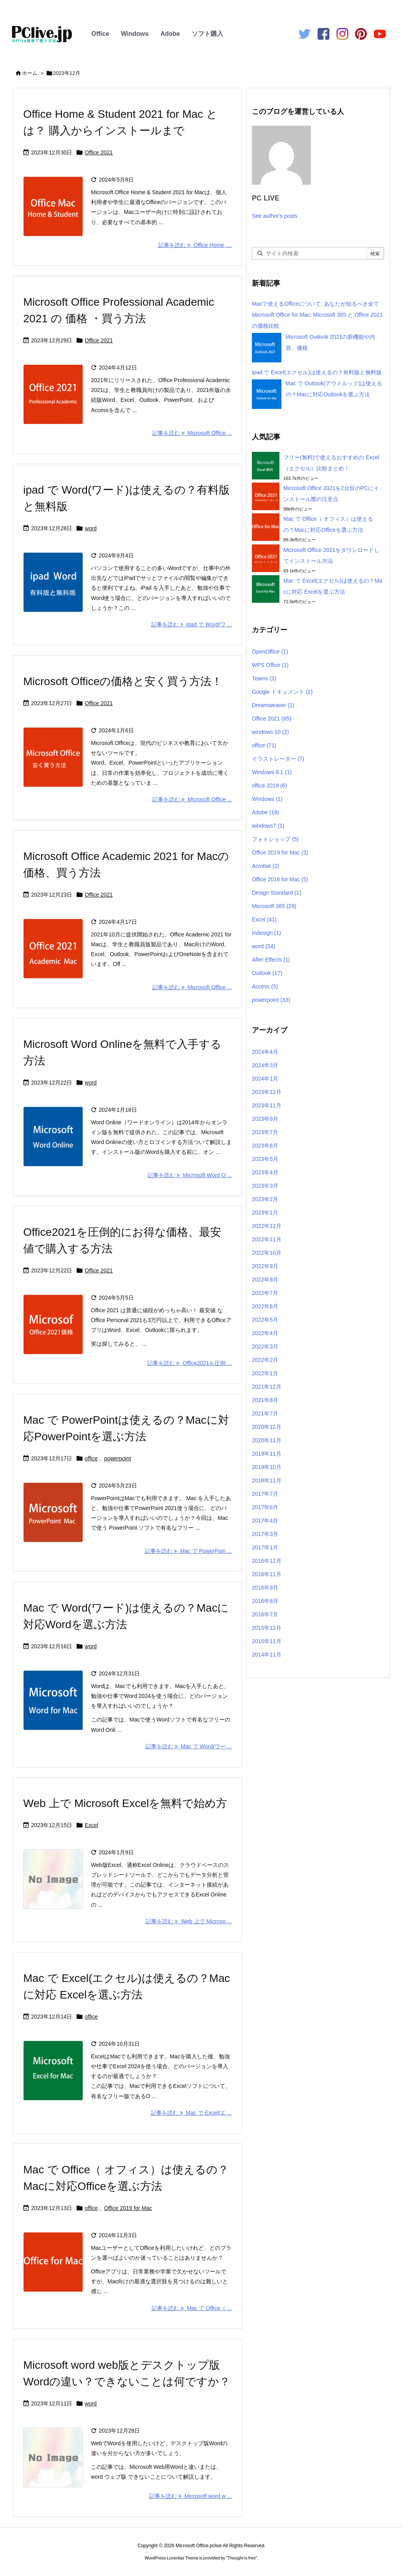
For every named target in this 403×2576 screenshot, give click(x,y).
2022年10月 (266, 1253)
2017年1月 (265, 1547)
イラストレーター (278, 759)
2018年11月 (266, 1480)
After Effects (271, 959)
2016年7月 (265, 1614)
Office (100, 33)
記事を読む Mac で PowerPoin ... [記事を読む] (188, 1551)
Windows (134, 33)
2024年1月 (265, 1078)
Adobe (170, 33)
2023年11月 (266, 1105)
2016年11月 (266, 1574)
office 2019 (269, 785)
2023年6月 (265, 1145)
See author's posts (275, 216)
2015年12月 (266, 1628)
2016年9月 (265, 1587)
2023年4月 (265, 1172)
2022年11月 (266, 1239)
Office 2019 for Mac (128, 2208)
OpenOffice (270, 651)
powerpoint (117, 1458)
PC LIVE (265, 198)
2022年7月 (265, 1293)
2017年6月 (265, 1507)
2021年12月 (266, 1387)
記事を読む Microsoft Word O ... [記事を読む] (190, 1175)
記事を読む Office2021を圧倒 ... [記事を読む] (189, 1363)
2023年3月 (265, 1186)
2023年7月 (265, 1132)
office (91, 1458)
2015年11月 (266, 1641)
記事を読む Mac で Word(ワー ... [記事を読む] (189, 1746)
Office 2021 (99, 152)
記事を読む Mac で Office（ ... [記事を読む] (192, 2308)
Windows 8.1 (272, 772)
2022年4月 (265, 1333)
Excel (91, 1825)
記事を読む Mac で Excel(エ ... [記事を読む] (191, 2113)
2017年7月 (265, 1494)
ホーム (29, 73)
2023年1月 (265, 1212)
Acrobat (265, 866)
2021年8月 (265, 1400)
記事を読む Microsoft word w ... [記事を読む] (190, 2496)
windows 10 (270, 732)
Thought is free (241, 2558)
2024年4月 (265, 1052)
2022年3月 (265, 1346)
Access (265, 986)
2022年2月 (265, 1360)
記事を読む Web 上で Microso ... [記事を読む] (189, 1921)
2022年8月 (265, 1279)
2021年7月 (265, 1413)
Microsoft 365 (274, 906)
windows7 (268, 826)
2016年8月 (265, 1601)
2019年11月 (266, 1454)
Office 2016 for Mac (280, 879)
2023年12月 (266, 1092)
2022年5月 (265, 1320)
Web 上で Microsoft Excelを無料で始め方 (125, 1803)
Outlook (267, 973)
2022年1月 (265, 1373)
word (90, 528)
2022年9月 (265, 1266)
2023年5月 (265, 1159)
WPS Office (270, 665)
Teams (264, 678)
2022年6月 (265, 1306)
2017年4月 (265, 1520)
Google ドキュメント (282, 692)
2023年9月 (265, 1119)
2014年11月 (266, 1654)
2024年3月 (265, 1065)
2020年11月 (266, 1440)
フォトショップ (275, 839)
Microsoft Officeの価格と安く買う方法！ (122, 681)
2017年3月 (265, 1534)
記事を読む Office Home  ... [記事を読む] (195, 245)
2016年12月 (266, 1561)
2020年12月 (266, 1427)
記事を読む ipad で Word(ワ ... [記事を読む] (191, 624)
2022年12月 (266, 1226)
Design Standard (276, 893)
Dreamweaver (273, 705)
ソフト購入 (207, 33)
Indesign (266, 933)
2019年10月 (266, 1467)
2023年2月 (265, 1199)
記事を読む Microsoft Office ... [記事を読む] (192, 433)
